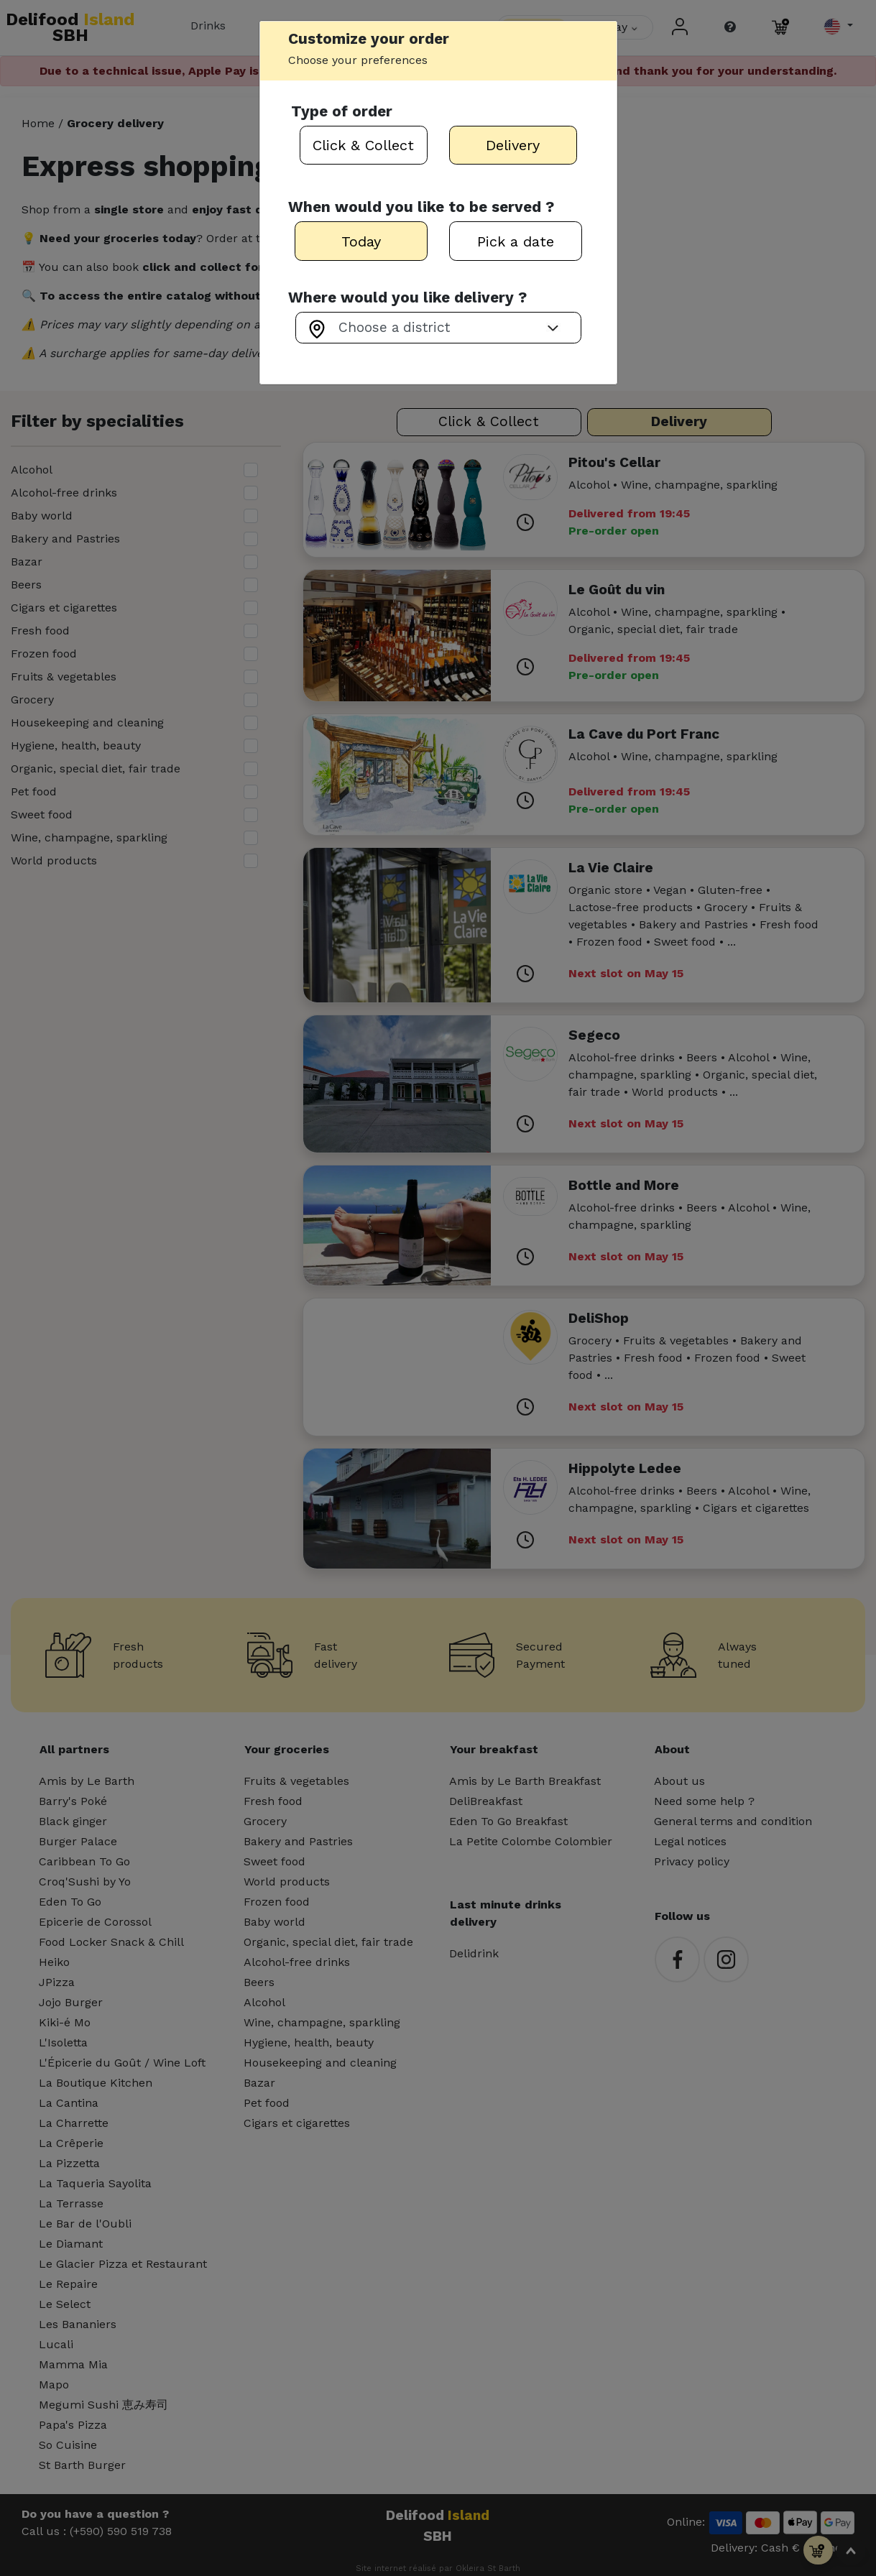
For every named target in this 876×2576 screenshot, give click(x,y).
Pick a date (515, 241)
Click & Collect (363, 145)
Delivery (513, 145)
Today (361, 241)
